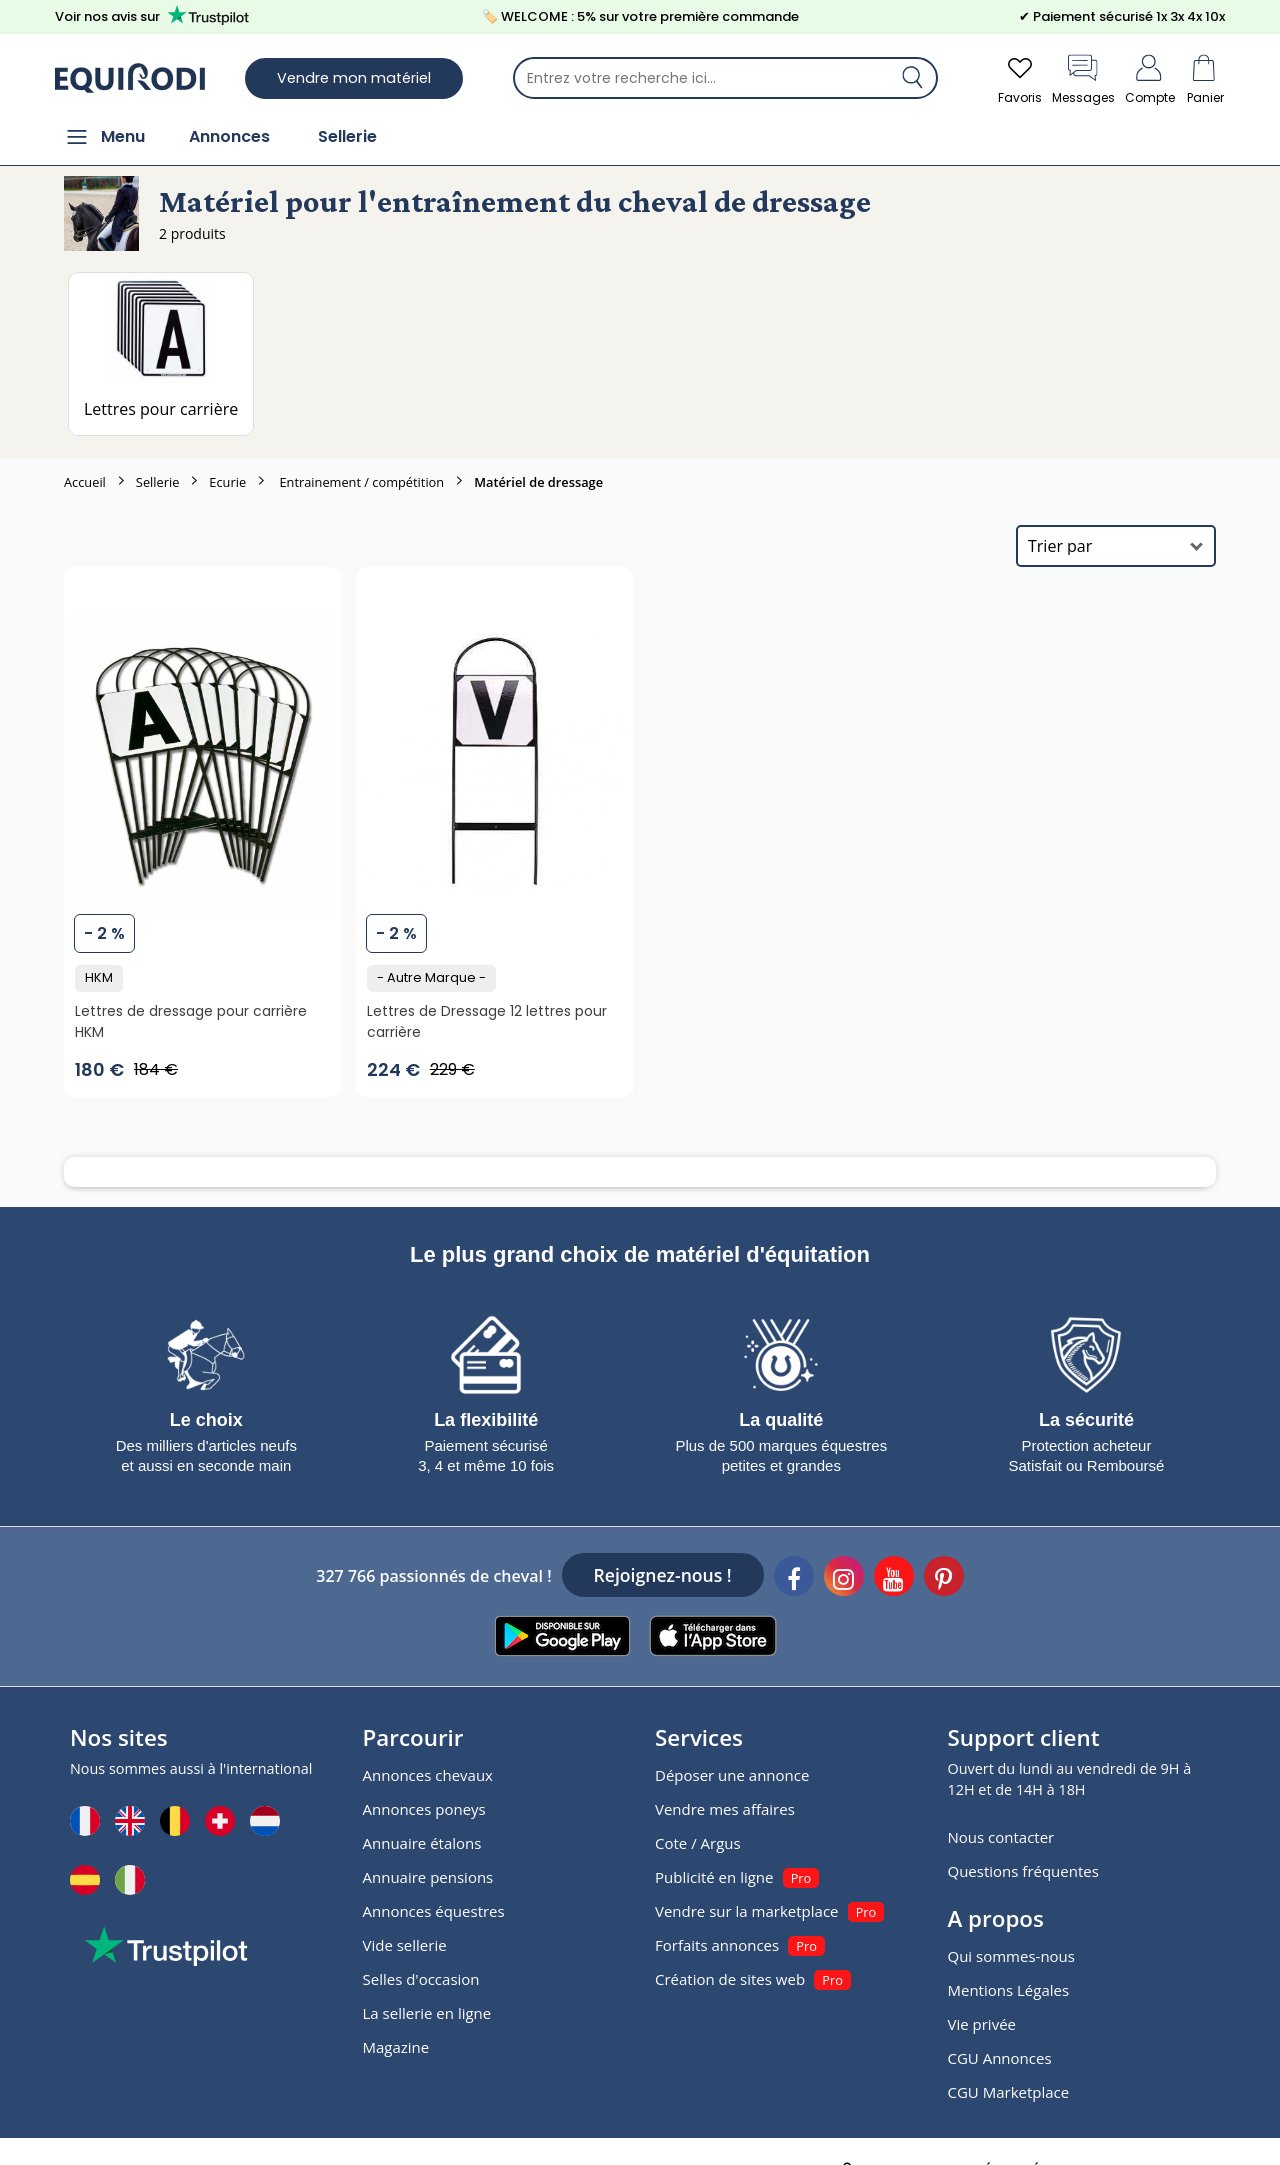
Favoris (1020, 77)
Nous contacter (1001, 1837)
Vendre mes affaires (725, 1809)
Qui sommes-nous (1011, 1956)
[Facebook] (794, 1579)
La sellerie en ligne (427, 2013)
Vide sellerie (405, 1945)
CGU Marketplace (1009, 2092)
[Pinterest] (944, 1579)
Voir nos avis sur (155, 16)
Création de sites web (730, 1979)
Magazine (396, 2047)
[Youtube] (894, 1579)
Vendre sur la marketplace (747, 1911)
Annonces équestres (434, 1911)
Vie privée (982, 2024)
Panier (1205, 77)
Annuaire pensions (428, 1877)
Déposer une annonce (732, 1775)
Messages (1083, 77)
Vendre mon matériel (354, 78)
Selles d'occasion (421, 1979)
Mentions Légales (1009, 1990)
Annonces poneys (424, 1809)
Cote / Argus (698, 1843)
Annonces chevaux (428, 1775)
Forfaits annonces (717, 1945)
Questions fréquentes (1023, 1871)
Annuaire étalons (422, 1843)
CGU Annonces (1000, 2058)
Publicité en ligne (714, 1877)
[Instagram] (844, 1579)
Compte (1150, 77)
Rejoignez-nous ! (663, 1575)
